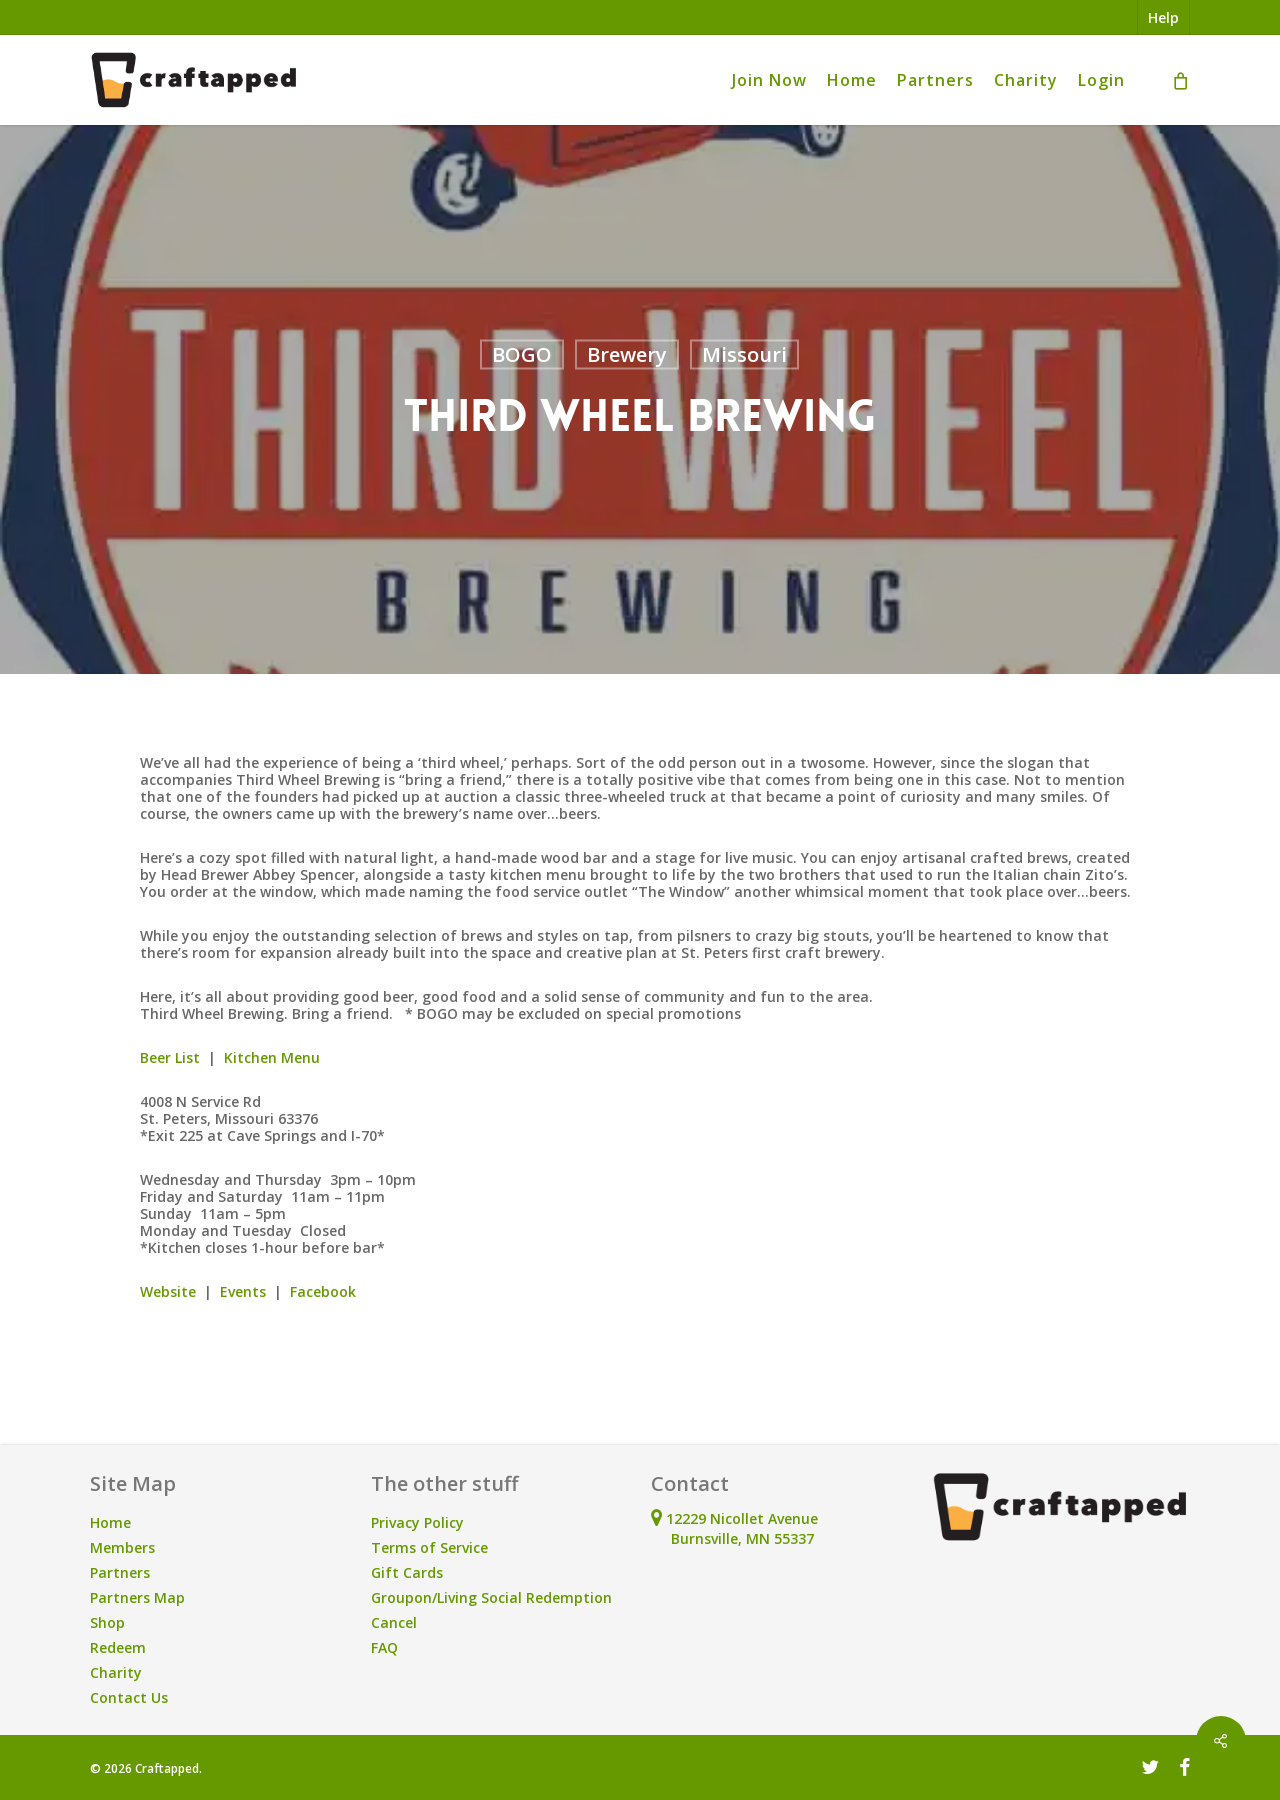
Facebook (323, 1291)
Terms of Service (429, 1547)
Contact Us (129, 1697)
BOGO (522, 354)
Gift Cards (407, 1572)
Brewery (627, 354)
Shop (107, 1622)
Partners (120, 1572)
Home (110, 1522)
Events (243, 1291)
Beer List (170, 1057)
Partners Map (137, 1597)
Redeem (118, 1647)
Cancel (394, 1622)
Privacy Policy (417, 1522)
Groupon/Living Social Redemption (491, 1597)
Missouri (744, 354)
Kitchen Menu (272, 1057)
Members (122, 1547)
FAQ (384, 1647)
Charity (116, 1672)
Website (168, 1291)
